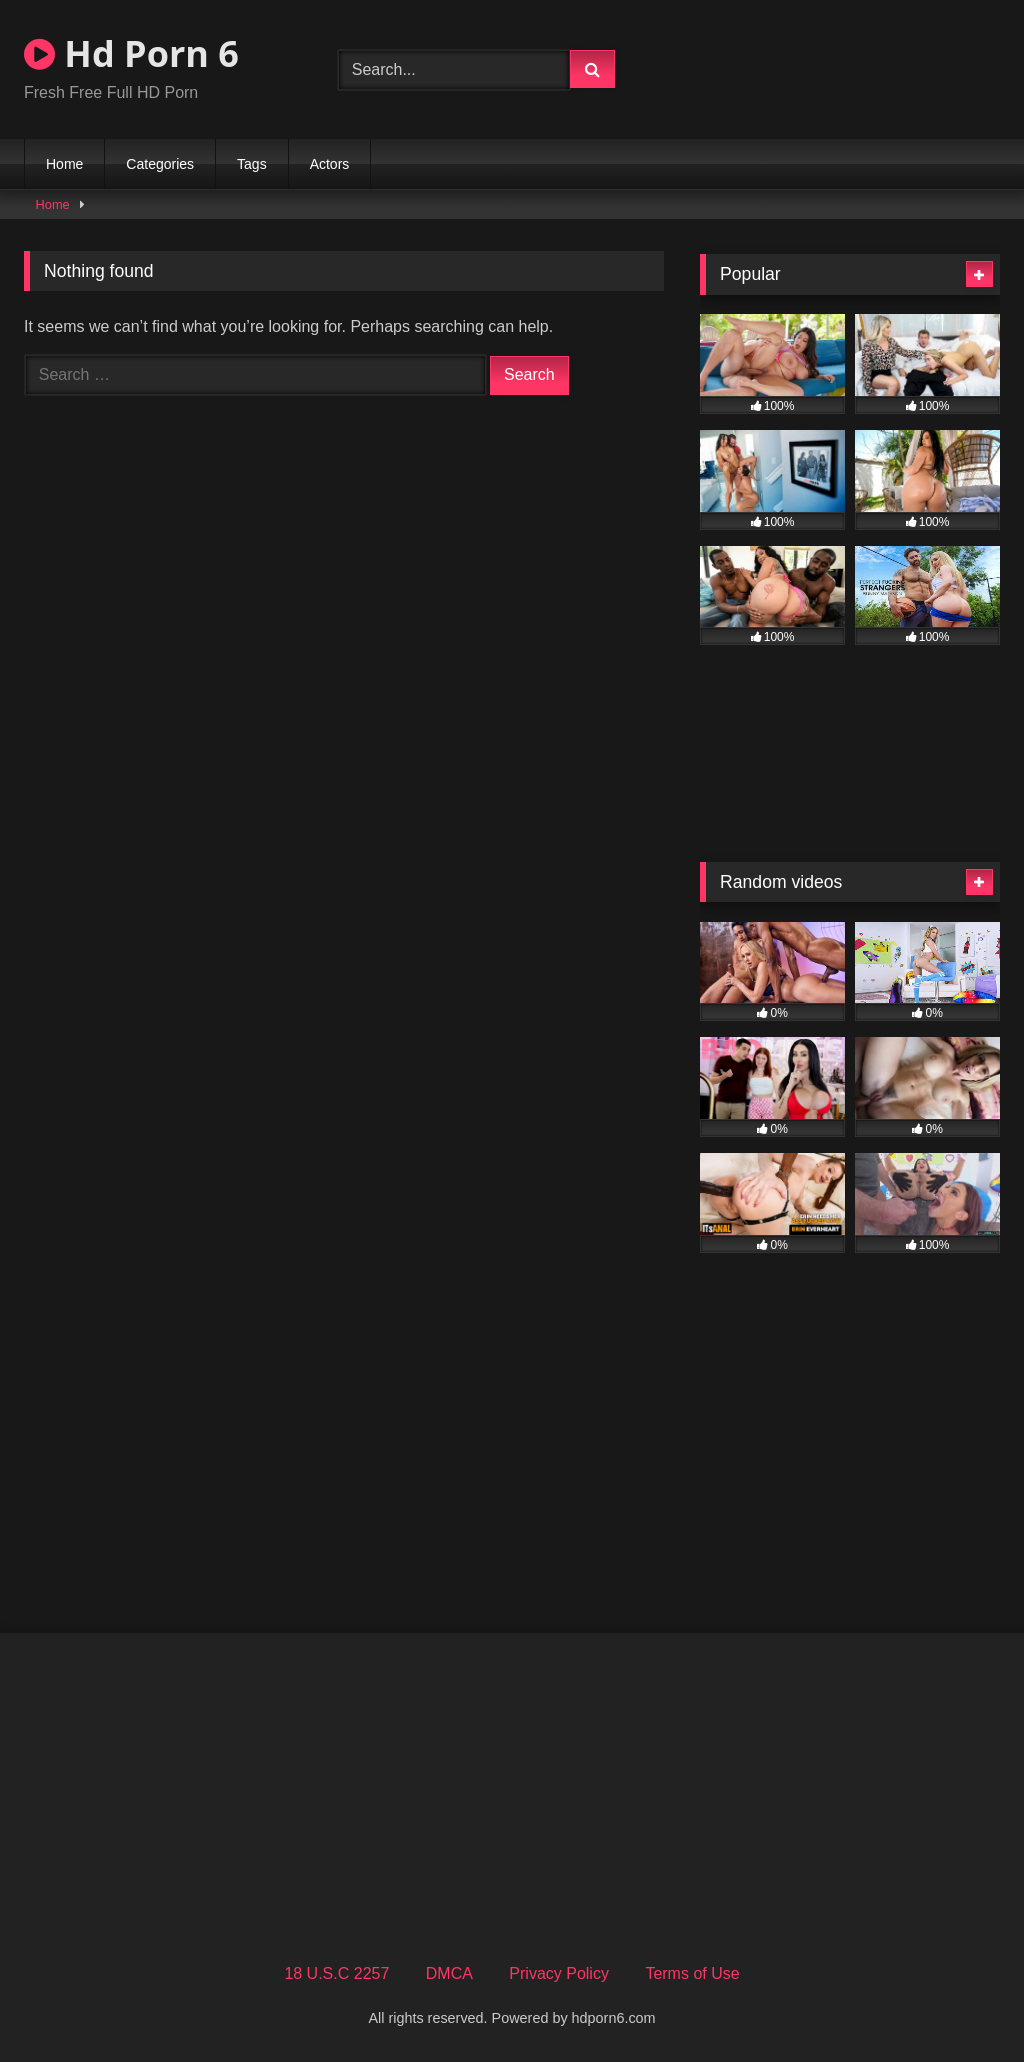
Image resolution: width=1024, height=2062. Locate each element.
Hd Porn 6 (131, 53)
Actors (330, 164)
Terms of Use (692, 1973)
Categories (160, 164)
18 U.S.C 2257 (336, 1973)
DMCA (449, 1973)
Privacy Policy (559, 1973)
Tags (252, 164)
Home (64, 164)
